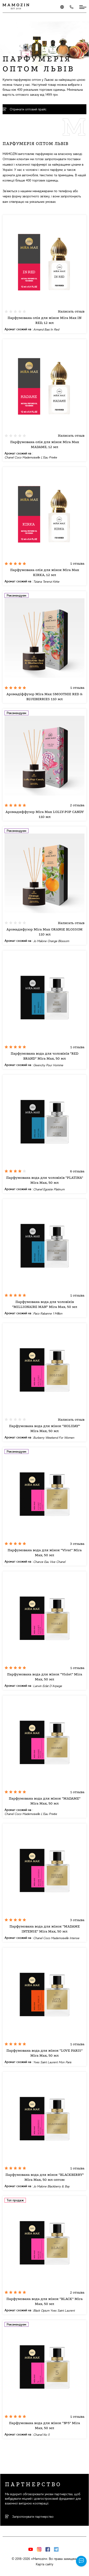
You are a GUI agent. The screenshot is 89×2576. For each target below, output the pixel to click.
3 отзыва (77, 1544)
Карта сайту (44, 2564)
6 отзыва (77, 1171)
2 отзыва (77, 805)
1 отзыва (77, 564)
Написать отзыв (71, 311)
